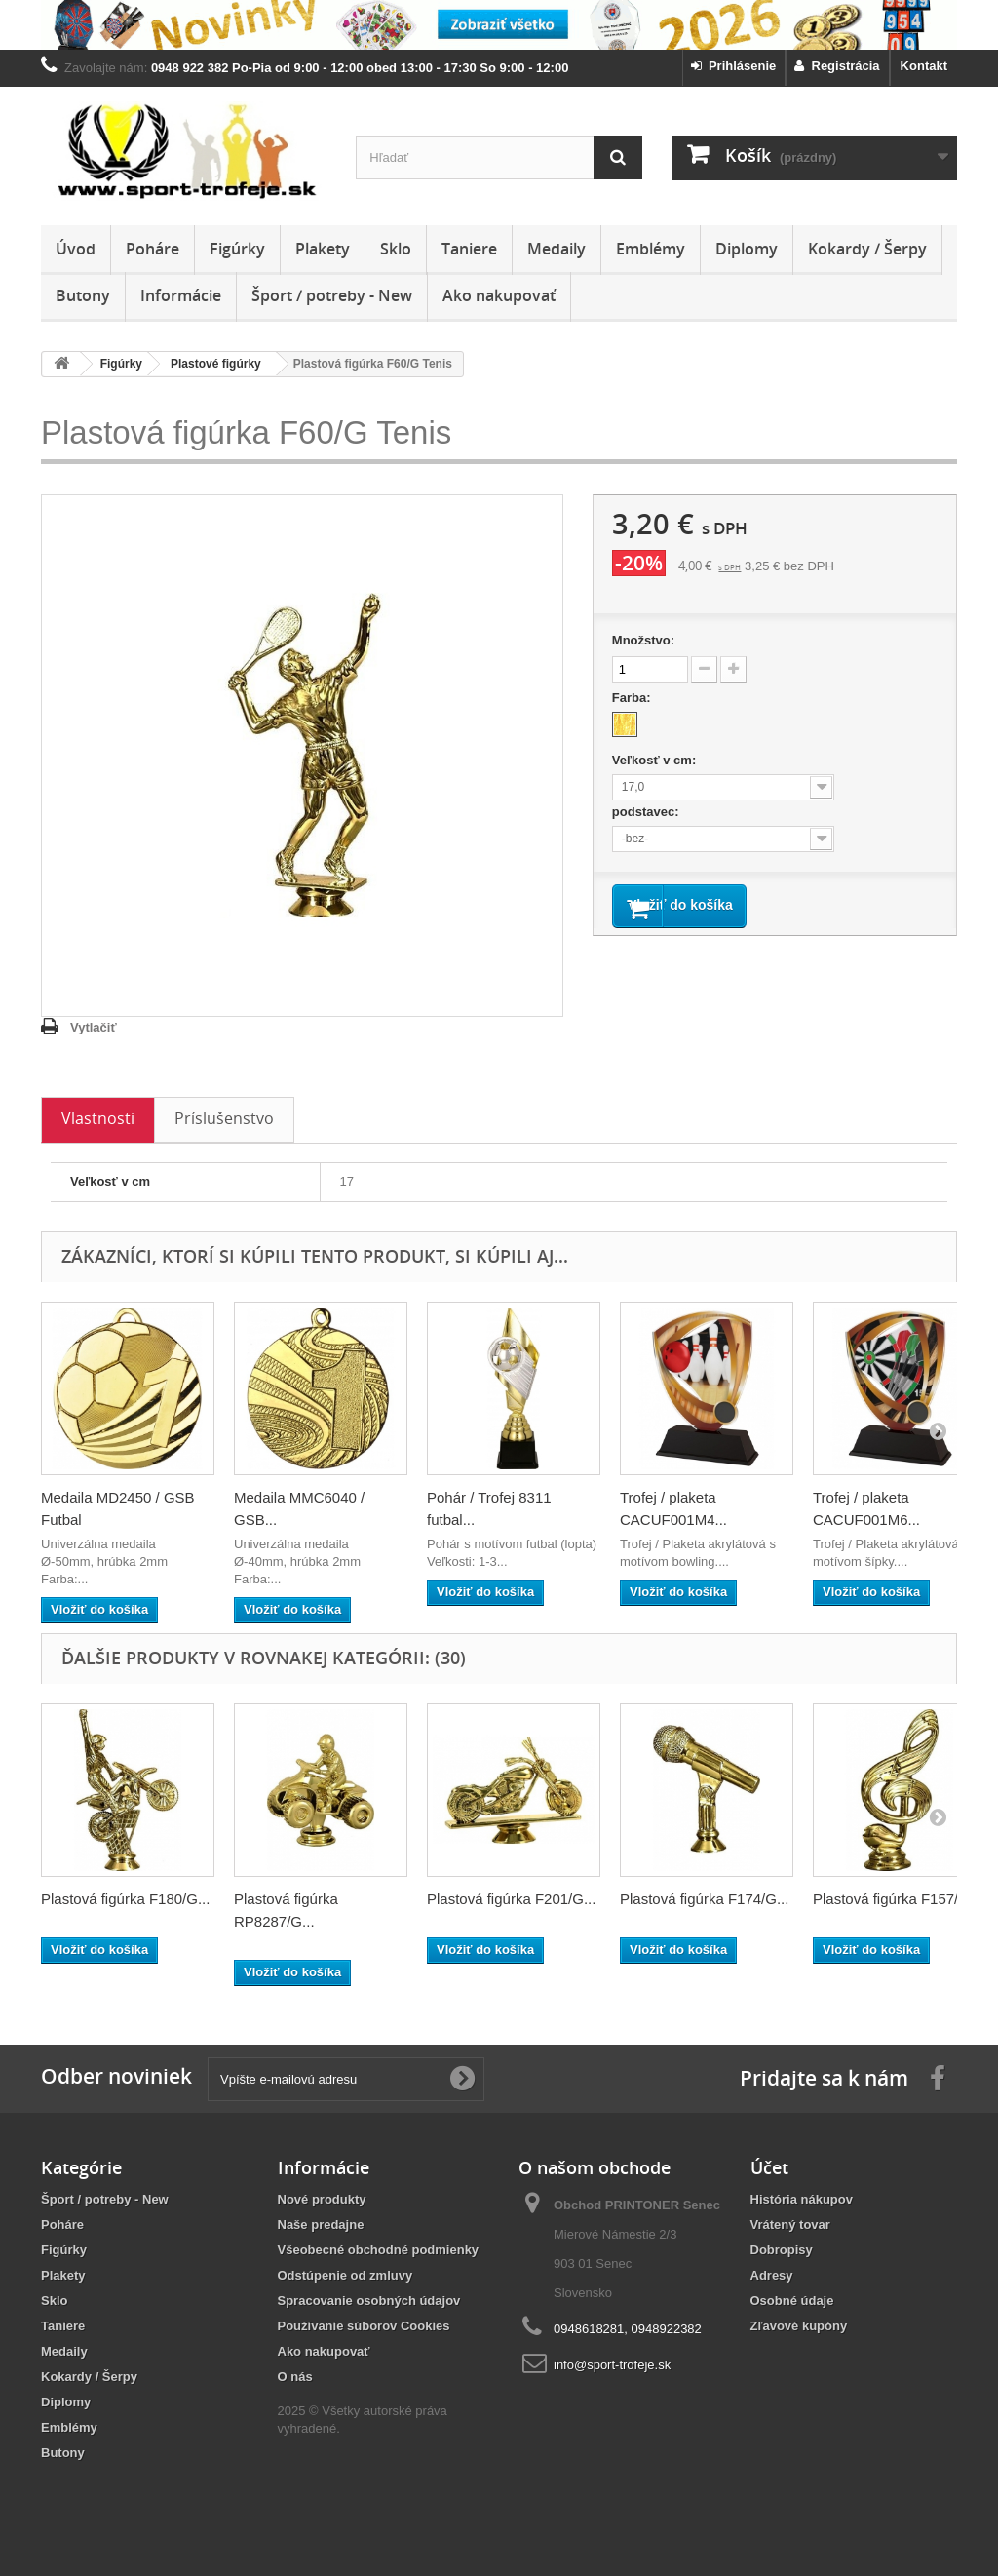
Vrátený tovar (790, 2224)
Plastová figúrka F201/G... (511, 1899)
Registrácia (836, 66)
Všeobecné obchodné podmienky (379, 2250)
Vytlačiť (93, 1027)
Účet (769, 2167)
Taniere (469, 248)
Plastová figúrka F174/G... (704, 1899)
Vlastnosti (97, 1118)
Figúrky (237, 248)
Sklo (395, 248)
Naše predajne (321, 2224)
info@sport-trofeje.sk (612, 2365)
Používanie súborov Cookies (364, 2326)
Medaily (556, 248)
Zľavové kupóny (799, 2326)
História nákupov (801, 2199)
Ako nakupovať (499, 295)
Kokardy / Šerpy (867, 248)
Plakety (322, 248)
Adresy (771, 2275)
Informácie (180, 295)
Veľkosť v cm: (656, 760)
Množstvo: (643, 640)
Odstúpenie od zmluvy (345, 2275)
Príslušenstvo (224, 1118)
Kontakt (924, 66)
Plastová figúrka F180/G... (125, 1899)
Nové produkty (322, 2199)
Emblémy (650, 248)
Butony (83, 295)
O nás (295, 2376)
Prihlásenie (734, 66)
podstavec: (647, 811)
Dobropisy (781, 2250)
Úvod (76, 248)
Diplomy (746, 248)
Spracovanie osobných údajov (369, 2300)
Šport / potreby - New (331, 295)
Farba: (633, 697)
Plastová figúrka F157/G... (897, 1899)
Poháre (152, 248)
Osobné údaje (792, 2300)
